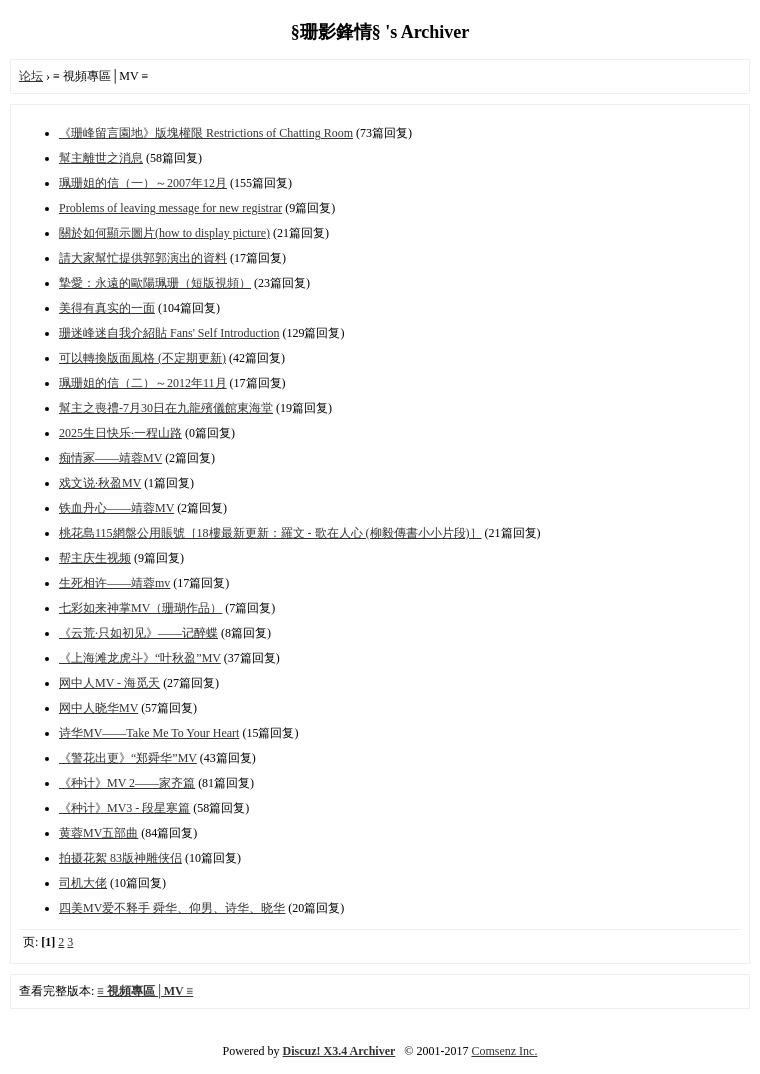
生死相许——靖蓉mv (114, 583)
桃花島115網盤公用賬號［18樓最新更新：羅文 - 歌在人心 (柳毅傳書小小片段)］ (270, 533)
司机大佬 (83, 883)
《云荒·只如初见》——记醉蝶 (138, 633)
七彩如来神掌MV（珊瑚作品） (140, 608)
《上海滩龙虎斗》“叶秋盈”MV (140, 658)
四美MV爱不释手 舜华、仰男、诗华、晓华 (172, 908)
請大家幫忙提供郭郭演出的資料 (143, 258)
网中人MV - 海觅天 (109, 683)
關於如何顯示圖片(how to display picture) (164, 233)
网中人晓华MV (98, 708)
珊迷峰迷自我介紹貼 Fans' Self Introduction (169, 333)
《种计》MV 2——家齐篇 (127, 783)
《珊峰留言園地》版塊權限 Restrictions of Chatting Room (206, 133)
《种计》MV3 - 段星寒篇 (124, 808)
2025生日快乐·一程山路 (120, 433)
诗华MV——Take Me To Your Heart (149, 733)
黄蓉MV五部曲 (98, 833)
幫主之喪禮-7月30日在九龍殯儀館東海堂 (166, 408)
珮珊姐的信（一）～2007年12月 (143, 183)
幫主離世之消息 (101, 158)
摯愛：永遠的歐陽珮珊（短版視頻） (155, 283)
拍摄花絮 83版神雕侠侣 (120, 858)
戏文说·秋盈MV (100, 483)
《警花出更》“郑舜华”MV (128, 758)
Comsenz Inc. (504, 1051)
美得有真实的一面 (107, 308)
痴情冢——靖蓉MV (110, 458)
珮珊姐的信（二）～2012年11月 (143, 383)
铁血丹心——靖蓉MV (116, 508)
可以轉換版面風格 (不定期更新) (142, 358)
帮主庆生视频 (95, 558)
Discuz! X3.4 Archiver (339, 1051)
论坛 (31, 76)
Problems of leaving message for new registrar (170, 208)
